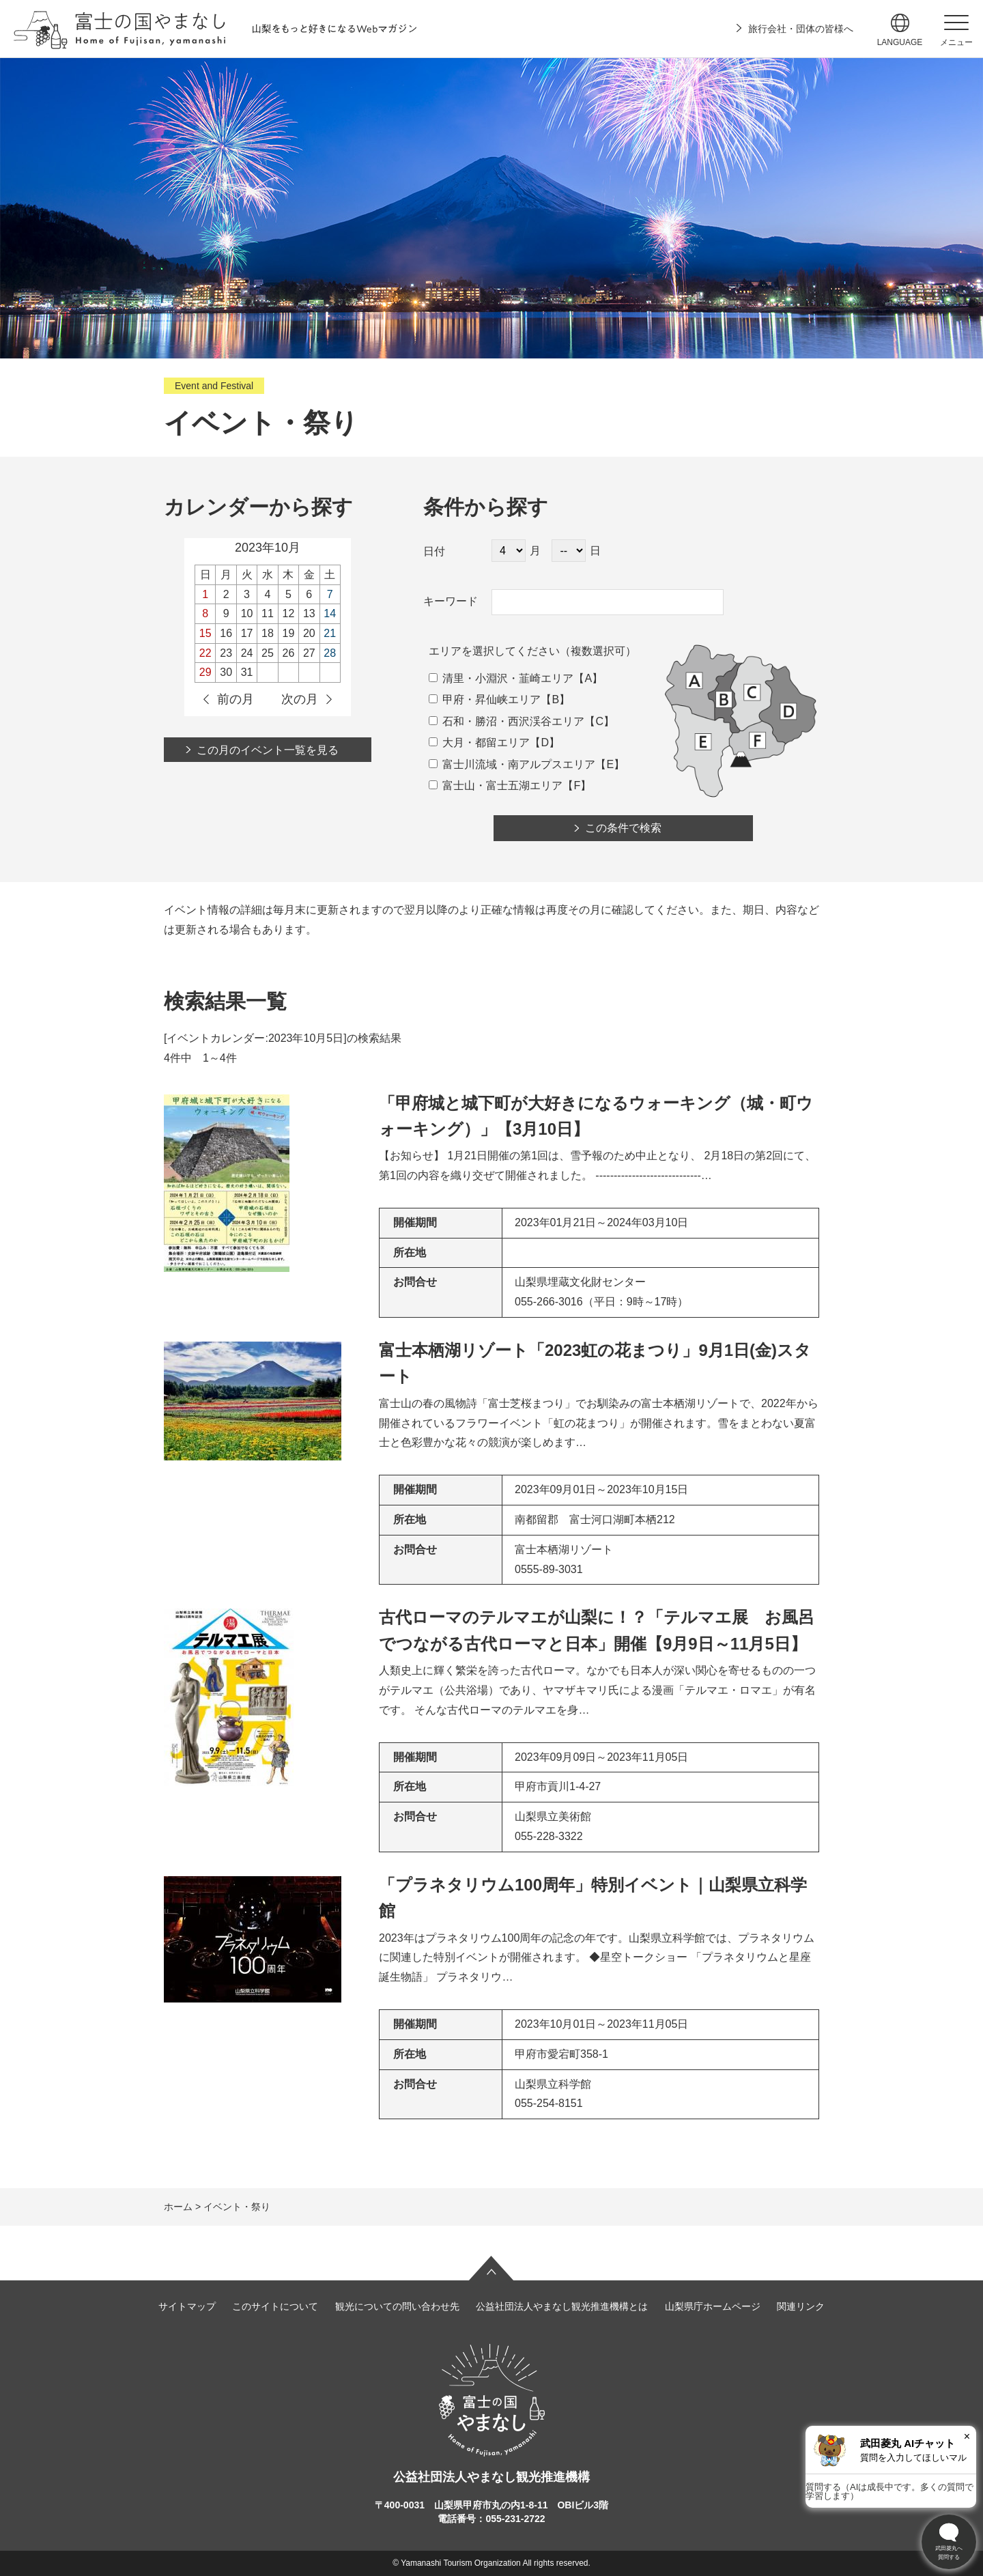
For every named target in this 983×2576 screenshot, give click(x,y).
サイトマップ (187, 2306)
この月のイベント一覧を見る (268, 750)
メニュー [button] (956, 42)
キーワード (450, 601)
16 (226, 633)
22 (205, 653)
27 (309, 653)
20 (309, 633)
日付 (434, 551)
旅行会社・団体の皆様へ (800, 28)
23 (226, 653)
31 (247, 672)
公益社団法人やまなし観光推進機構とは (562, 2306)
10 (247, 613)
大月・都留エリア (479, 742)
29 (205, 672)
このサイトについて (275, 2306)
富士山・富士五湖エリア (495, 785)
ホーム (178, 2206)
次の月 (299, 699)
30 (226, 672)
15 (205, 633)
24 (247, 653)
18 (267, 633)
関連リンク (801, 2306)
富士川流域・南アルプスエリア (512, 764)
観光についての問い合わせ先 (397, 2306)
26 (289, 653)
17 (247, 633)
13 (309, 613)
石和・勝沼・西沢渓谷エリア (506, 721)
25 (267, 653)
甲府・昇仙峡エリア (485, 699)
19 (289, 633)
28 (330, 653)
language (900, 42)
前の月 (235, 699)
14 (330, 613)
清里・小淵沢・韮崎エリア (501, 678)
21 (330, 633)
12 (289, 613)
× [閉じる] (967, 2436)
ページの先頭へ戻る (491, 2268)
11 (267, 613)
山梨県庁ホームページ (712, 2306)
